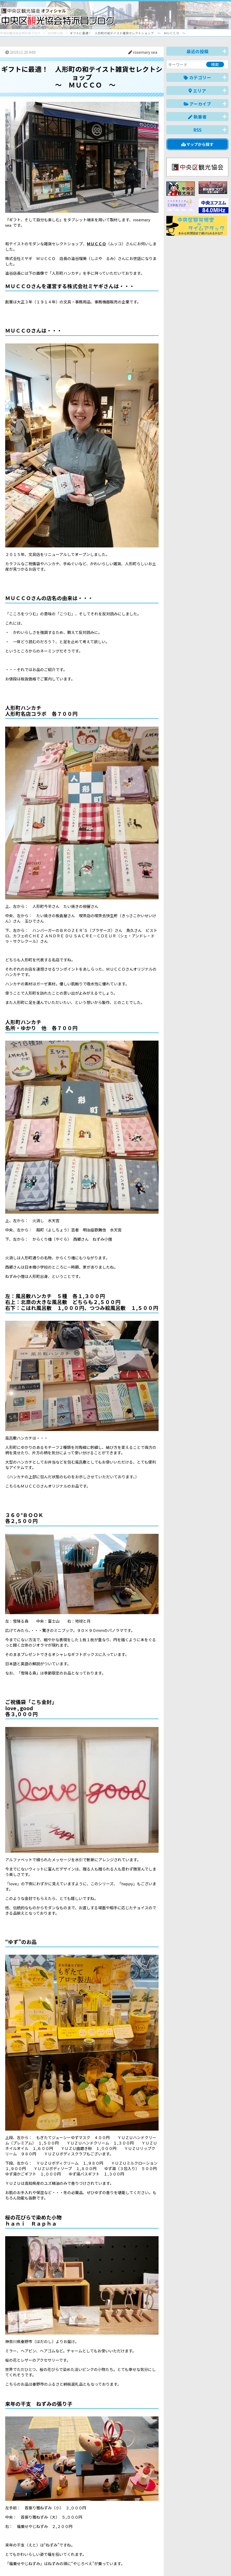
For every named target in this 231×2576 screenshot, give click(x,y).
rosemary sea (142, 52)
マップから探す (197, 144)
